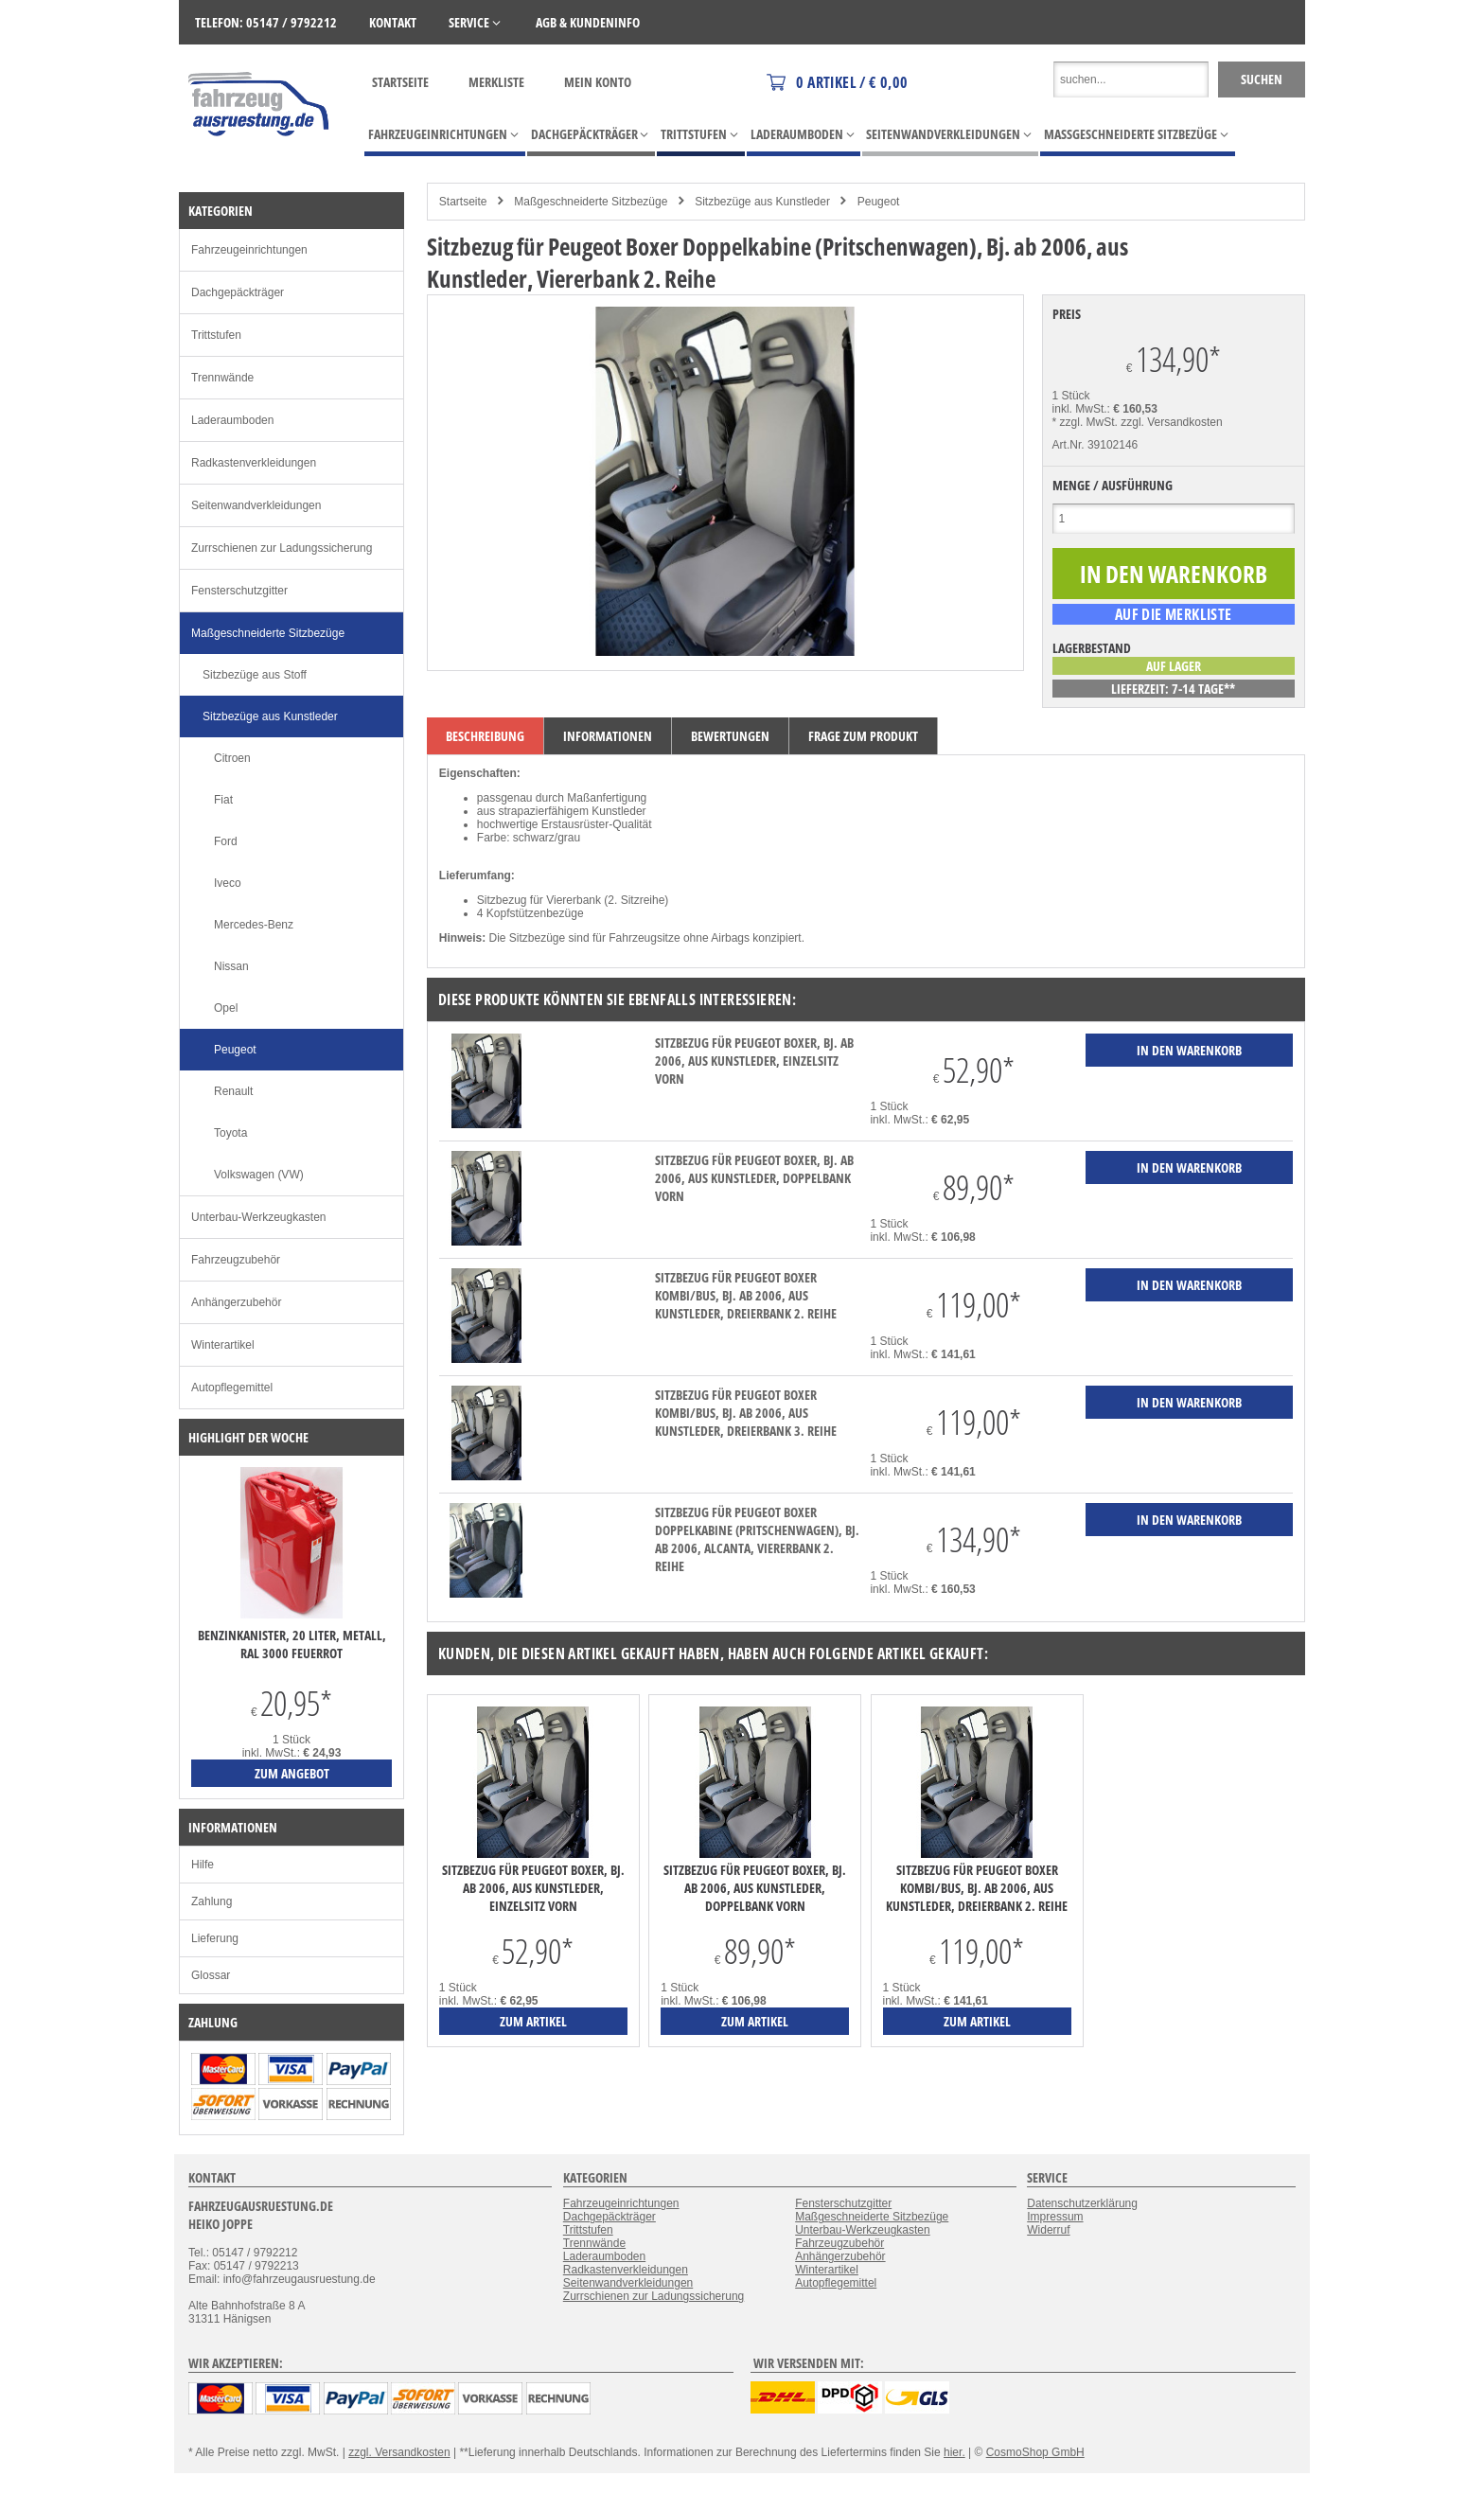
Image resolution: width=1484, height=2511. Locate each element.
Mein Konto (597, 82)
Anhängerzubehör (236, 1302)
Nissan (231, 966)
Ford (226, 841)
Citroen (232, 758)
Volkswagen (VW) (259, 1174)
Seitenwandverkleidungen (256, 505)
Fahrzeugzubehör (235, 1259)
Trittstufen (216, 335)
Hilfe (202, 1864)
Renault (233, 1091)
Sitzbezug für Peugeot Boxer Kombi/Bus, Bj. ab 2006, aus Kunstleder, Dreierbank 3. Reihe (746, 1413)
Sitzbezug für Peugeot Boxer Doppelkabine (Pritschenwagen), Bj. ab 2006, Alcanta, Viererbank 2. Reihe (757, 1539)
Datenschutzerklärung (1082, 2203)
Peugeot (878, 201)
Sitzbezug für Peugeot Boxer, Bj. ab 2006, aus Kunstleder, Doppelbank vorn (754, 1178)
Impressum (1055, 2216)
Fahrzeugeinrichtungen (249, 249)
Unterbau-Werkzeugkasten (259, 1217)
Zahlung (211, 1901)
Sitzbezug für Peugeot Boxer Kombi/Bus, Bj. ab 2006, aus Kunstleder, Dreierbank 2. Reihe (746, 1295)
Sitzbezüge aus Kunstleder (762, 201)
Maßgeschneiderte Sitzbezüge (590, 201)
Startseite (400, 82)
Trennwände (222, 377)
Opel (226, 1008)
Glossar (210, 1975)
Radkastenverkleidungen (253, 462)
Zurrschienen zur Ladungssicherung (281, 548)
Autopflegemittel (232, 1387)
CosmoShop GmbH (1035, 2452)
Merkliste (496, 82)
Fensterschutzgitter (239, 590)
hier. (954, 2452)
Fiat (223, 799)
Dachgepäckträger (237, 292)
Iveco (227, 883)
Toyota (230, 1133)
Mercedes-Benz (253, 924)
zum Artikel (533, 2021)
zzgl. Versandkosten (1171, 422)
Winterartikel (223, 1345)
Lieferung (214, 1938)
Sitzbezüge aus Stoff (255, 674)
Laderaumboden (232, 420)
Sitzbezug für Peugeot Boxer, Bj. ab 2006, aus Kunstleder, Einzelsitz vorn (754, 1061)
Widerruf (1048, 2230)
